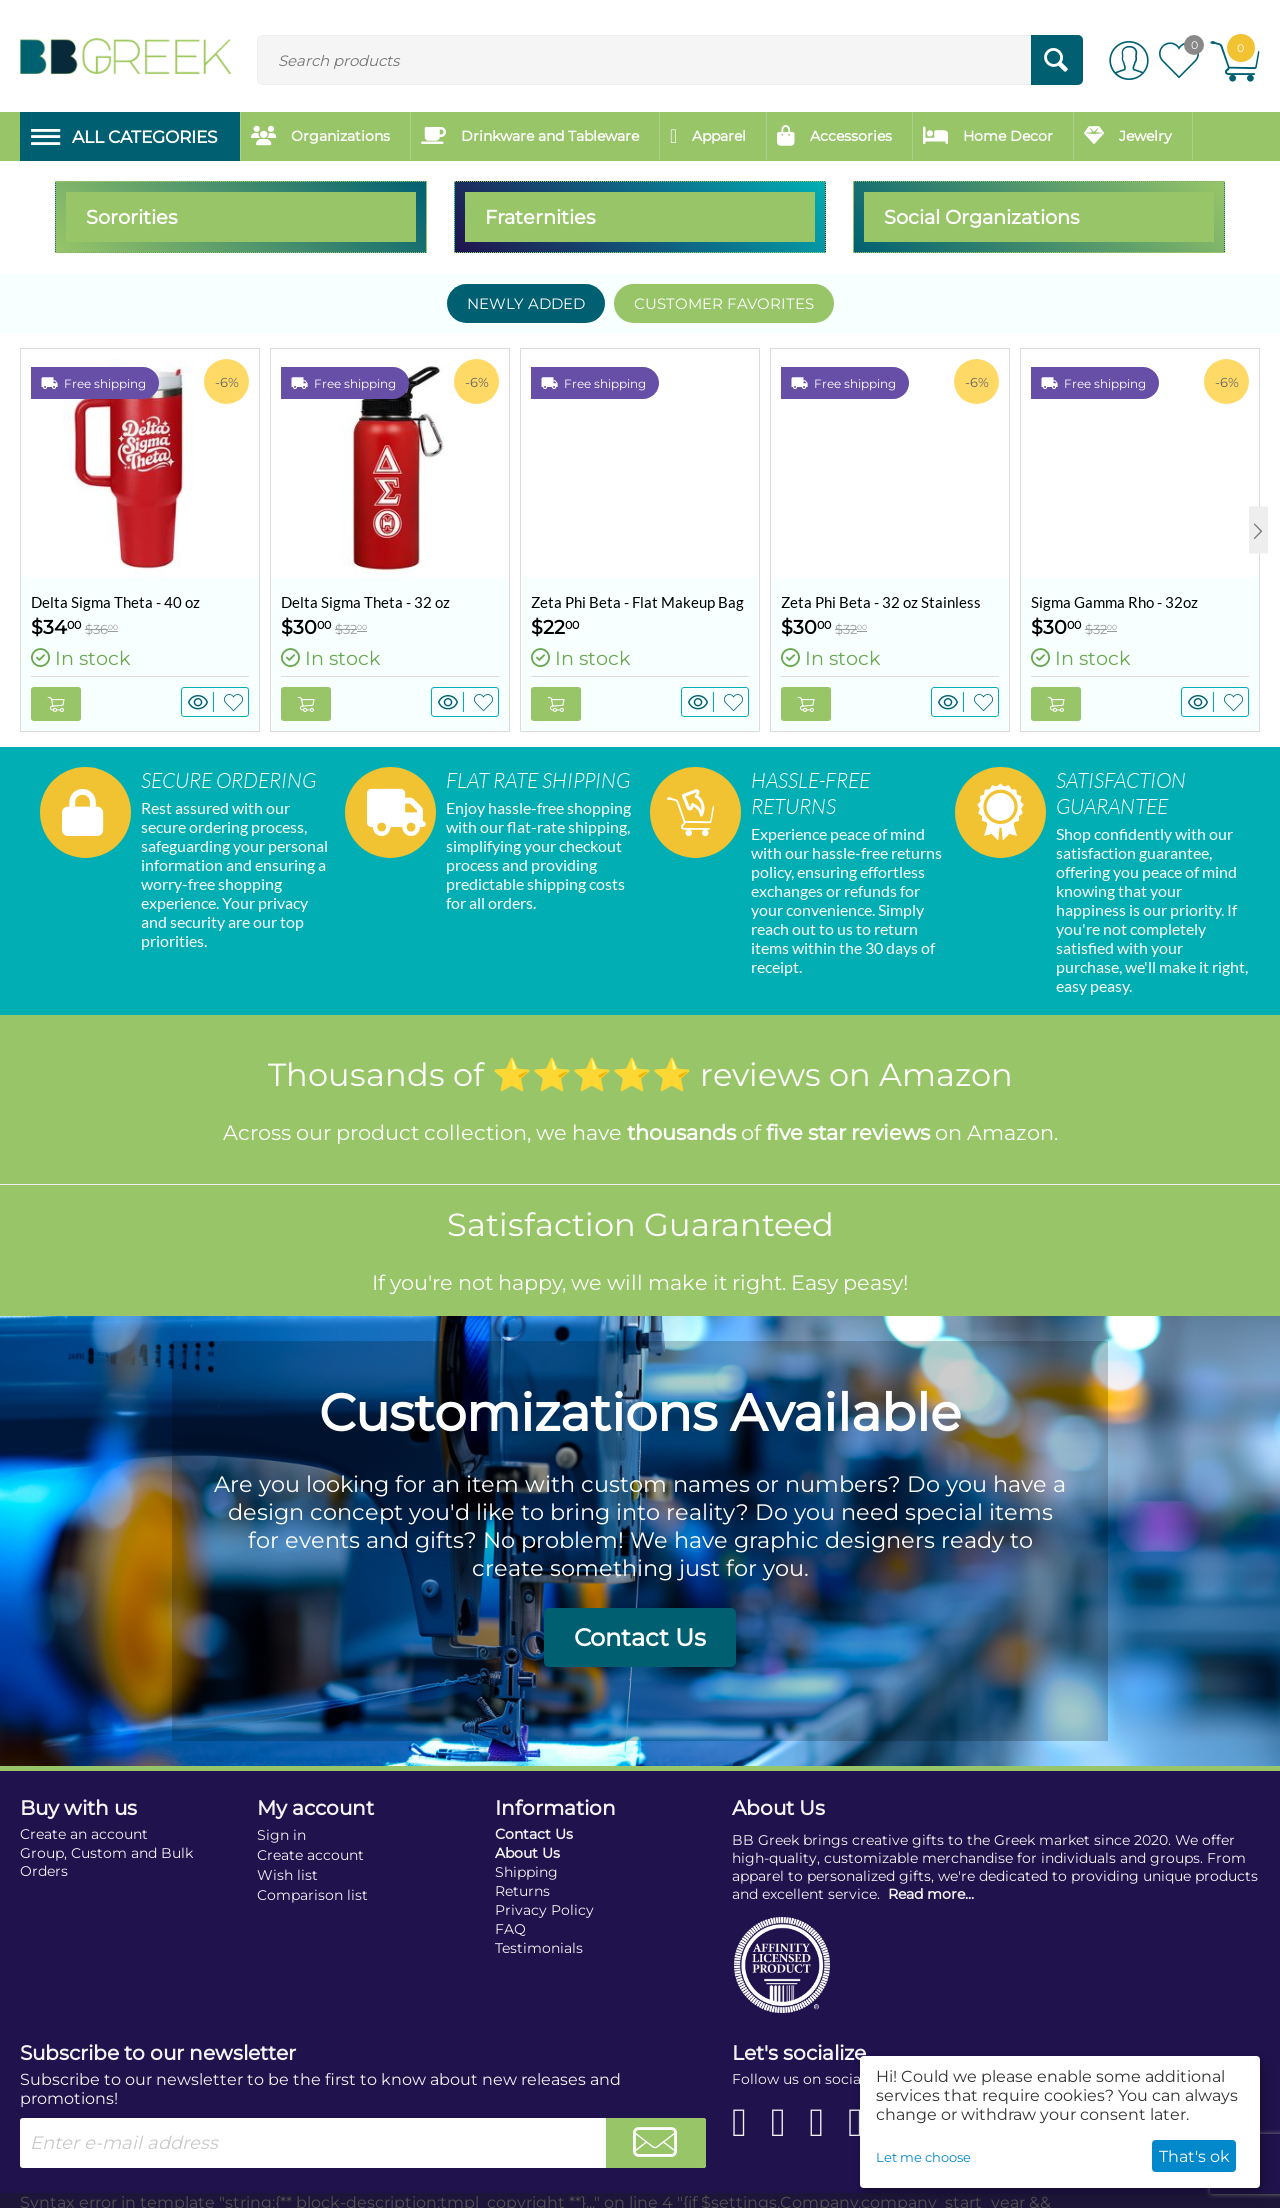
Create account (310, 1832)
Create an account (84, 1811)
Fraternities (540, 217)
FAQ (510, 1906)
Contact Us (640, 1614)
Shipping (526, 1849)
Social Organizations (981, 217)
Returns (522, 1868)
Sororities (131, 217)
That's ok (1194, 2156)
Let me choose (923, 2157)
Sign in (281, 1812)
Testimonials (539, 1925)
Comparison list (312, 1872)
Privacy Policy (544, 1887)
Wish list (287, 1852)
